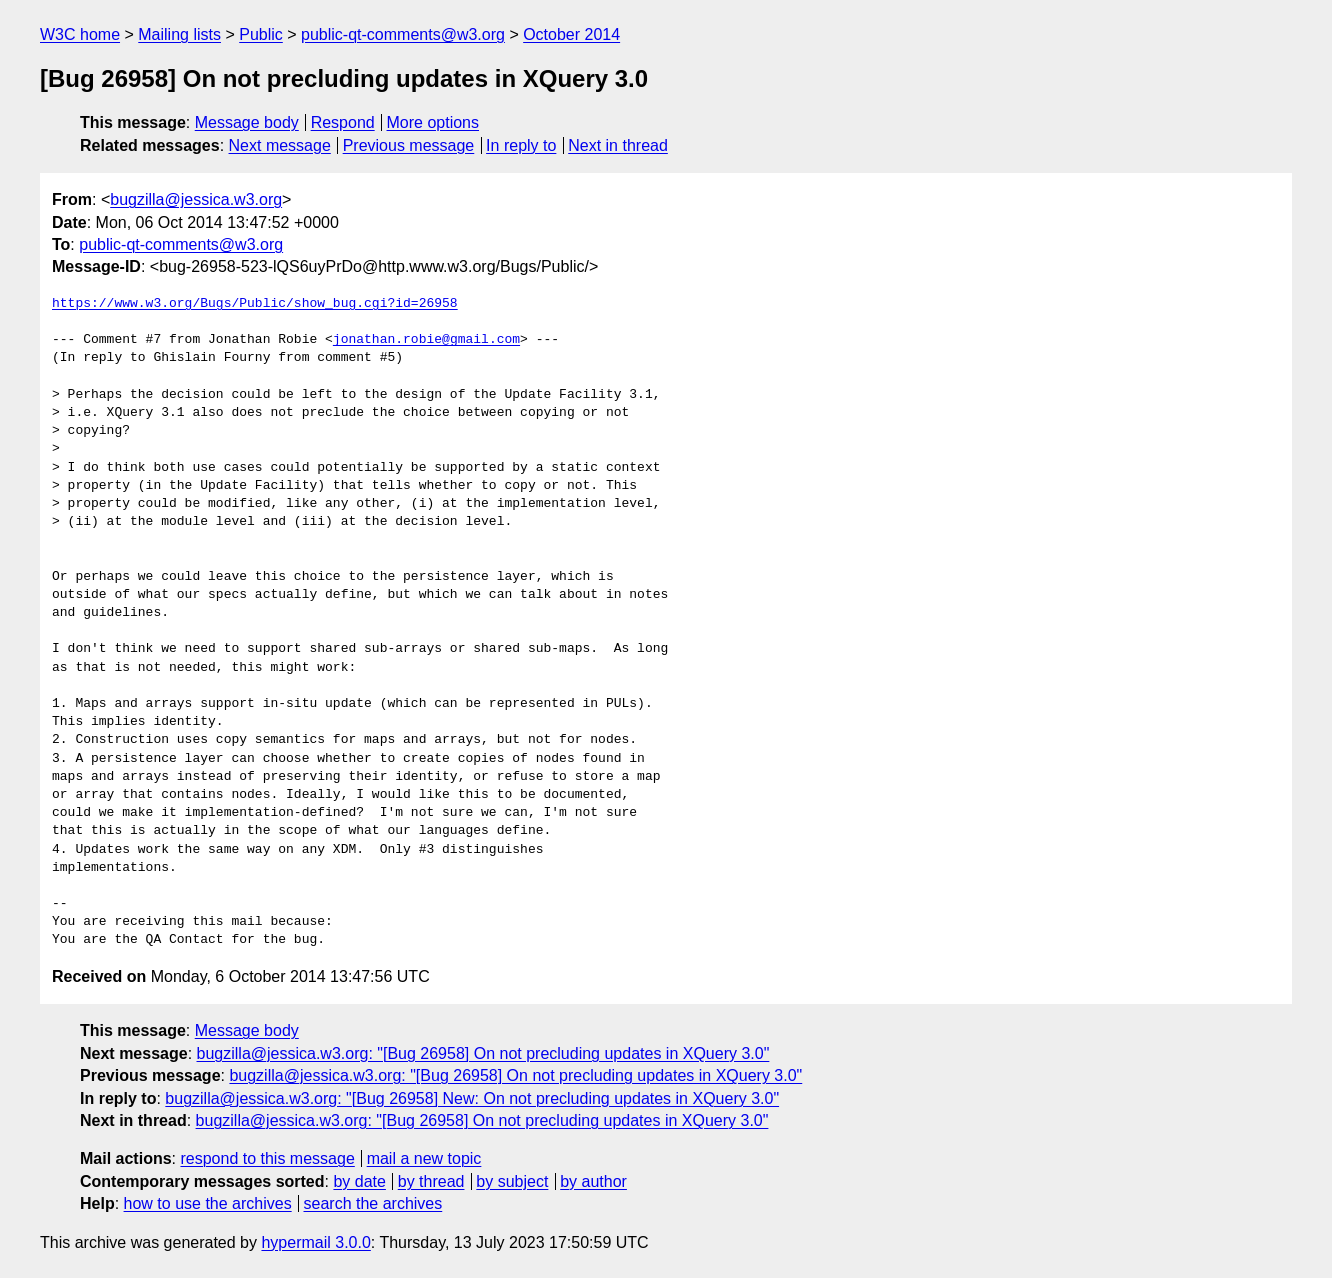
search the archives (373, 1203)
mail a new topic (424, 1158)
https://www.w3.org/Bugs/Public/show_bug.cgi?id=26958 (255, 304)
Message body (247, 122)
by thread (431, 1181)
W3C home (80, 34)
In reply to (521, 145)
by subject (512, 1181)
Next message (280, 145)
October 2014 (571, 34)
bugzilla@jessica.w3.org (196, 199)
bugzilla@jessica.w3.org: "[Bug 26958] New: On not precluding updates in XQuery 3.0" (472, 1098)
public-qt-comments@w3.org (403, 34)
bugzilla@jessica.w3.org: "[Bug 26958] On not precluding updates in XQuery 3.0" (483, 1053)
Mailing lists (179, 34)
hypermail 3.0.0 (315, 1242)
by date (359, 1181)
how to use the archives (208, 1203)
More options (433, 122)
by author (593, 1181)
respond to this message (267, 1158)
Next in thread (618, 145)
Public (261, 34)
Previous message (409, 145)
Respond (343, 122)
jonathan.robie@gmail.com (426, 340)
